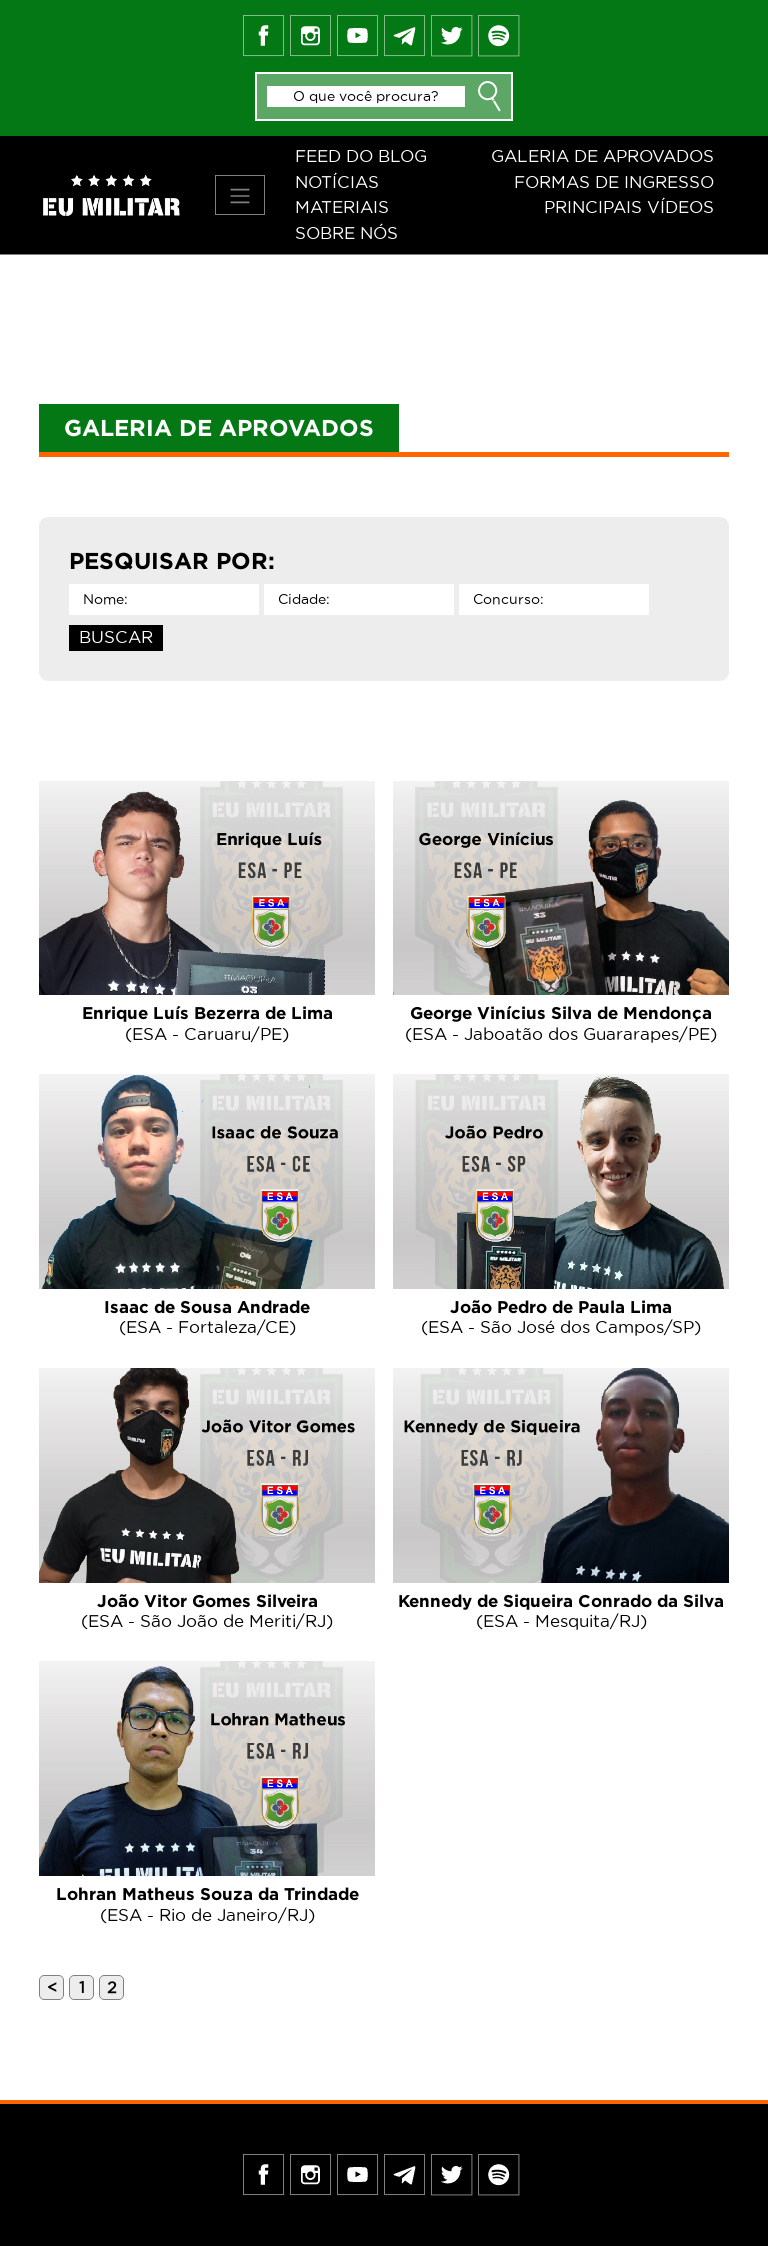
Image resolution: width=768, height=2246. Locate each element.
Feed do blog (361, 156)
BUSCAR (116, 637)
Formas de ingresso (614, 182)
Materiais (342, 207)
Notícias (337, 182)
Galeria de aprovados (602, 156)
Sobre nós (346, 233)
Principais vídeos (629, 207)
